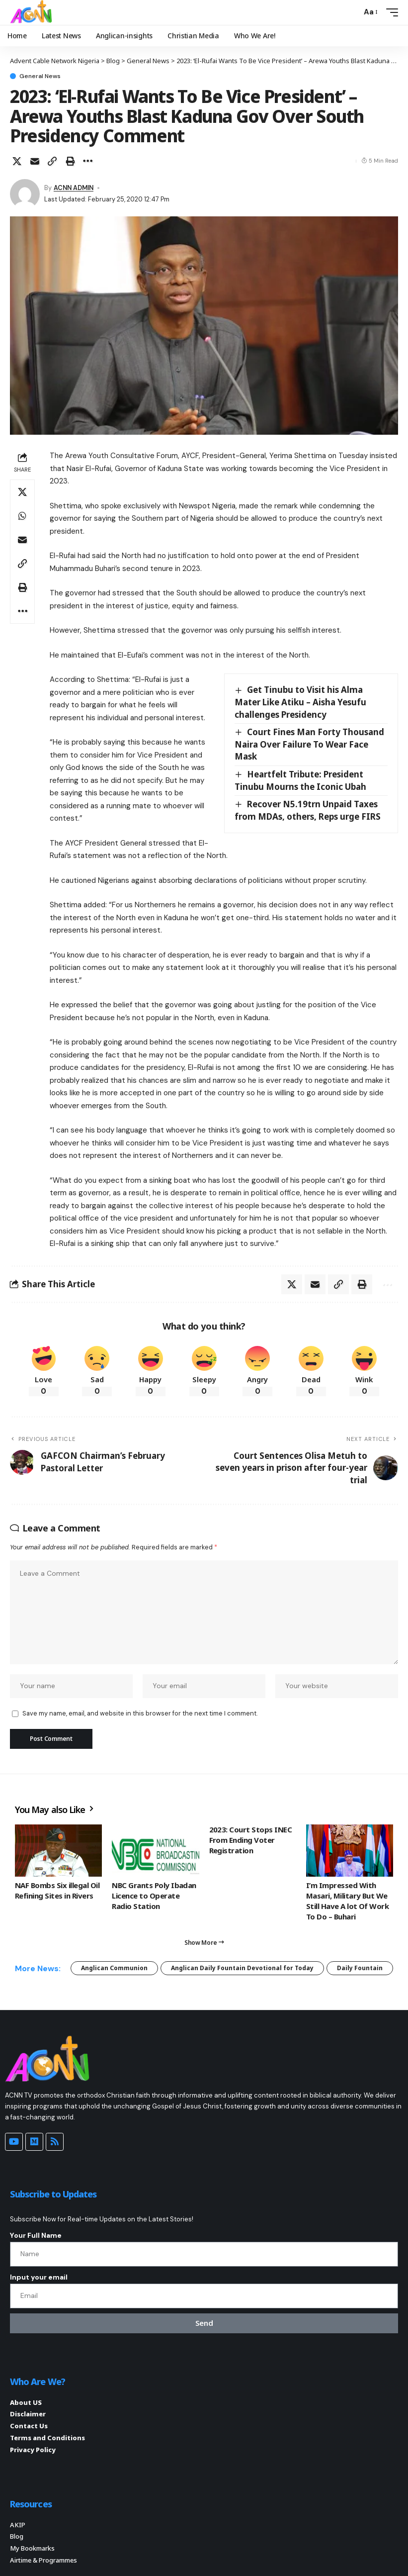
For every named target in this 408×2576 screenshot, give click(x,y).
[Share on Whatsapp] (22, 516)
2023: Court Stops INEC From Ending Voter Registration (250, 1839)
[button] (351, 12)
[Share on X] (17, 161)
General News (40, 76)
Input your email (39, 2277)
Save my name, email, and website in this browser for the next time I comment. (139, 1713)
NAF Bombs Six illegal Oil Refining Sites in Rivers (57, 1890)
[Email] (35, 161)
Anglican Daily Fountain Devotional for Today (242, 1968)
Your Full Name (36, 2235)
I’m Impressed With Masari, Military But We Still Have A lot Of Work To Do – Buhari (347, 1900)
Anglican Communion (114, 1968)
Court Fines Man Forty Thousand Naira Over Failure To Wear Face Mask (309, 744)
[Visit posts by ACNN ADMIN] (25, 194)
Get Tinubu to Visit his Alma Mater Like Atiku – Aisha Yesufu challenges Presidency (300, 702)
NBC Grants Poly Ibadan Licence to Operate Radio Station (154, 1895)
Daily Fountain (360, 1968)
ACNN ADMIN (73, 188)
